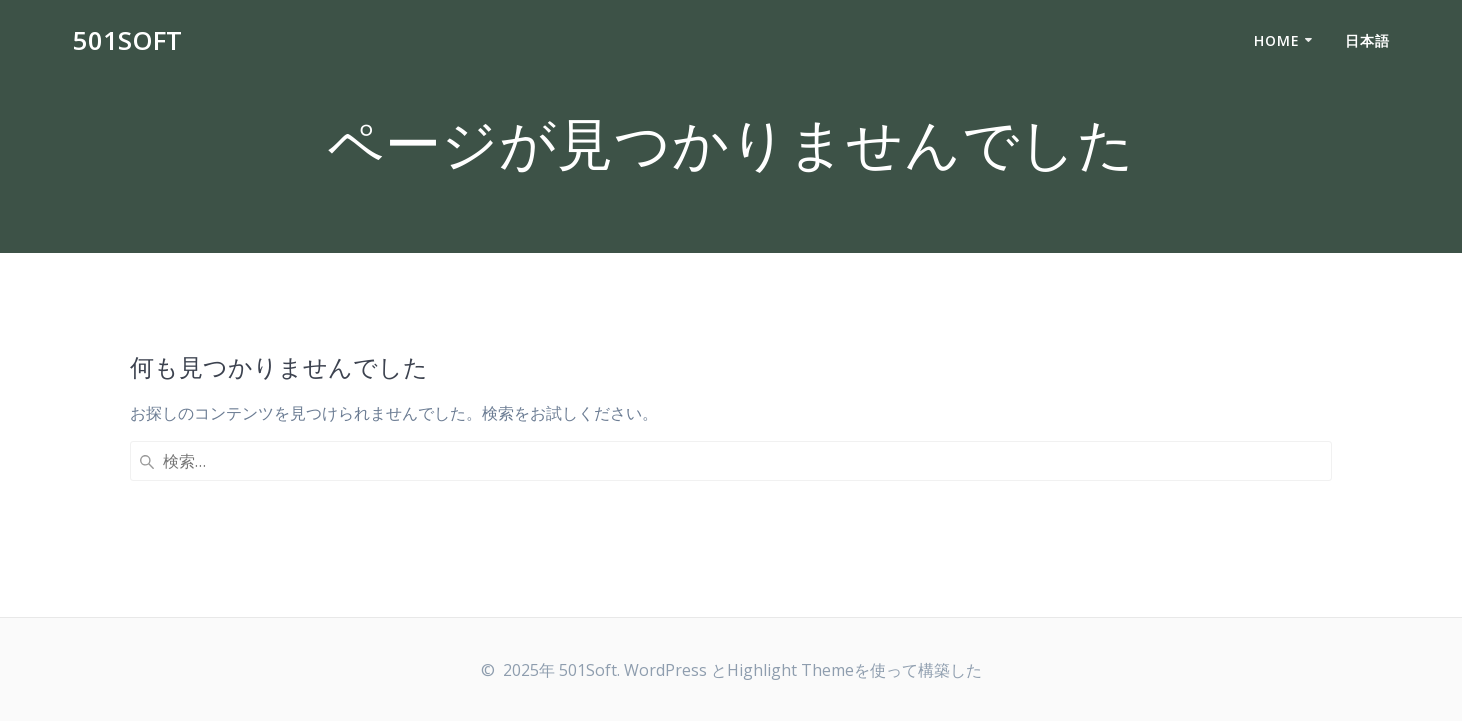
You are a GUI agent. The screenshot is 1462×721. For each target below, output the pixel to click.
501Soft (127, 41)
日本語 (1367, 40)
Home (1277, 40)
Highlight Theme (790, 670)
